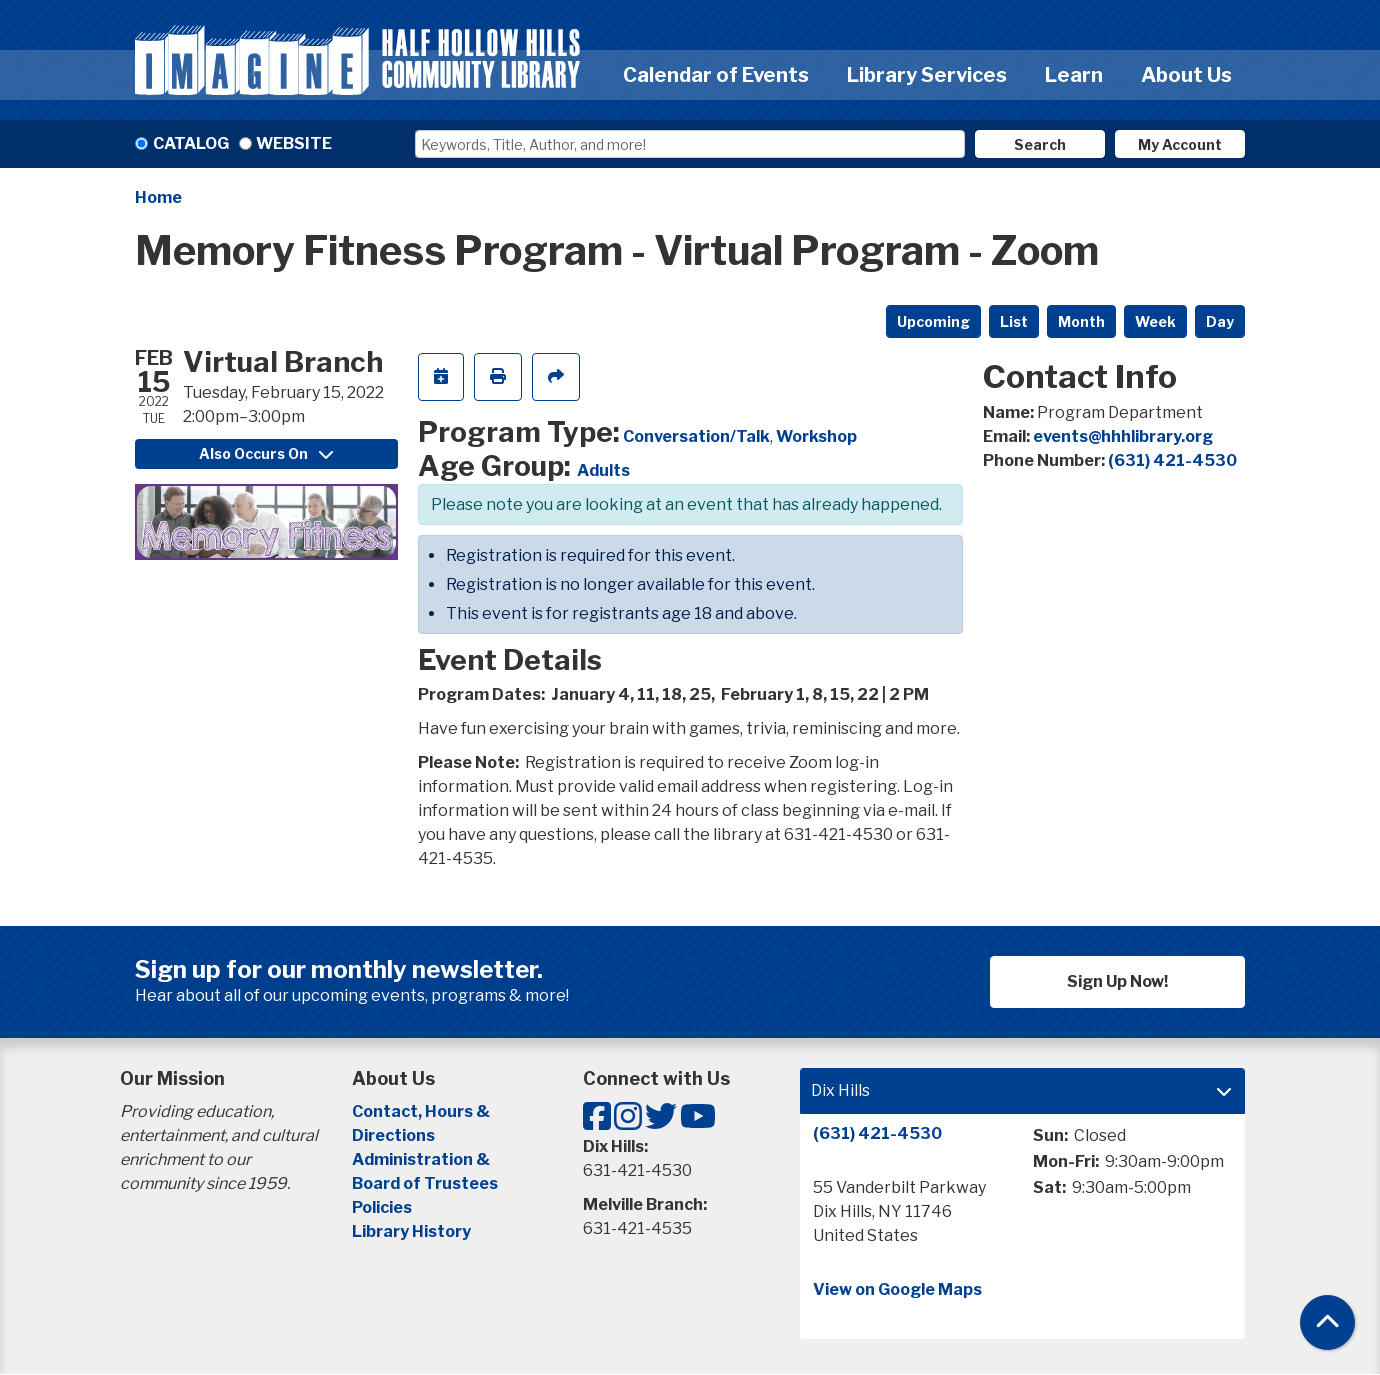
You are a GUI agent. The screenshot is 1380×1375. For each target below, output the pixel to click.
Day (1220, 321)
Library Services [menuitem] (927, 75)
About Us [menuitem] (1186, 75)
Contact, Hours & (422, 1111)
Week (1155, 321)
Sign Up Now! (1117, 981)
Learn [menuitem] (1074, 75)
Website (294, 143)
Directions (393, 1135)
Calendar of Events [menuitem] (716, 75)
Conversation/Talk (696, 436)
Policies (382, 1207)
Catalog (191, 143)
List (1014, 321)
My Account (1180, 144)
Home (158, 197)
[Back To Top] (1327, 1322)
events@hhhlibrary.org (1123, 436)
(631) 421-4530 (1172, 460)
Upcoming (933, 321)
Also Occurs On (266, 453)
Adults (603, 470)
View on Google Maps (897, 1289)
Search (1040, 144)
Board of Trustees (425, 1183)
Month (1081, 321)
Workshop (816, 436)
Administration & (422, 1159)
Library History (411, 1231)
